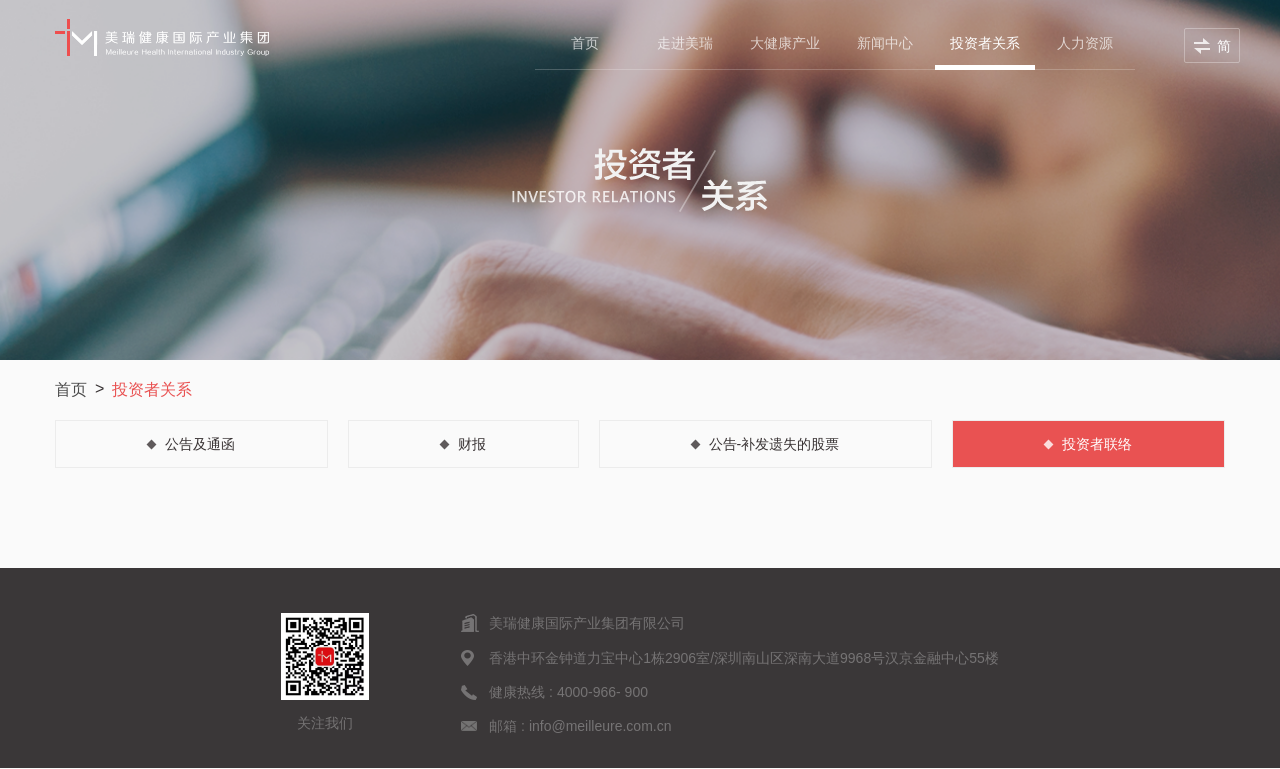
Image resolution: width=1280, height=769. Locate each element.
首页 (585, 43)
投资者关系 (985, 43)
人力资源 (1085, 43)
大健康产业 (785, 43)
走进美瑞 (685, 43)
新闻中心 (885, 43)
